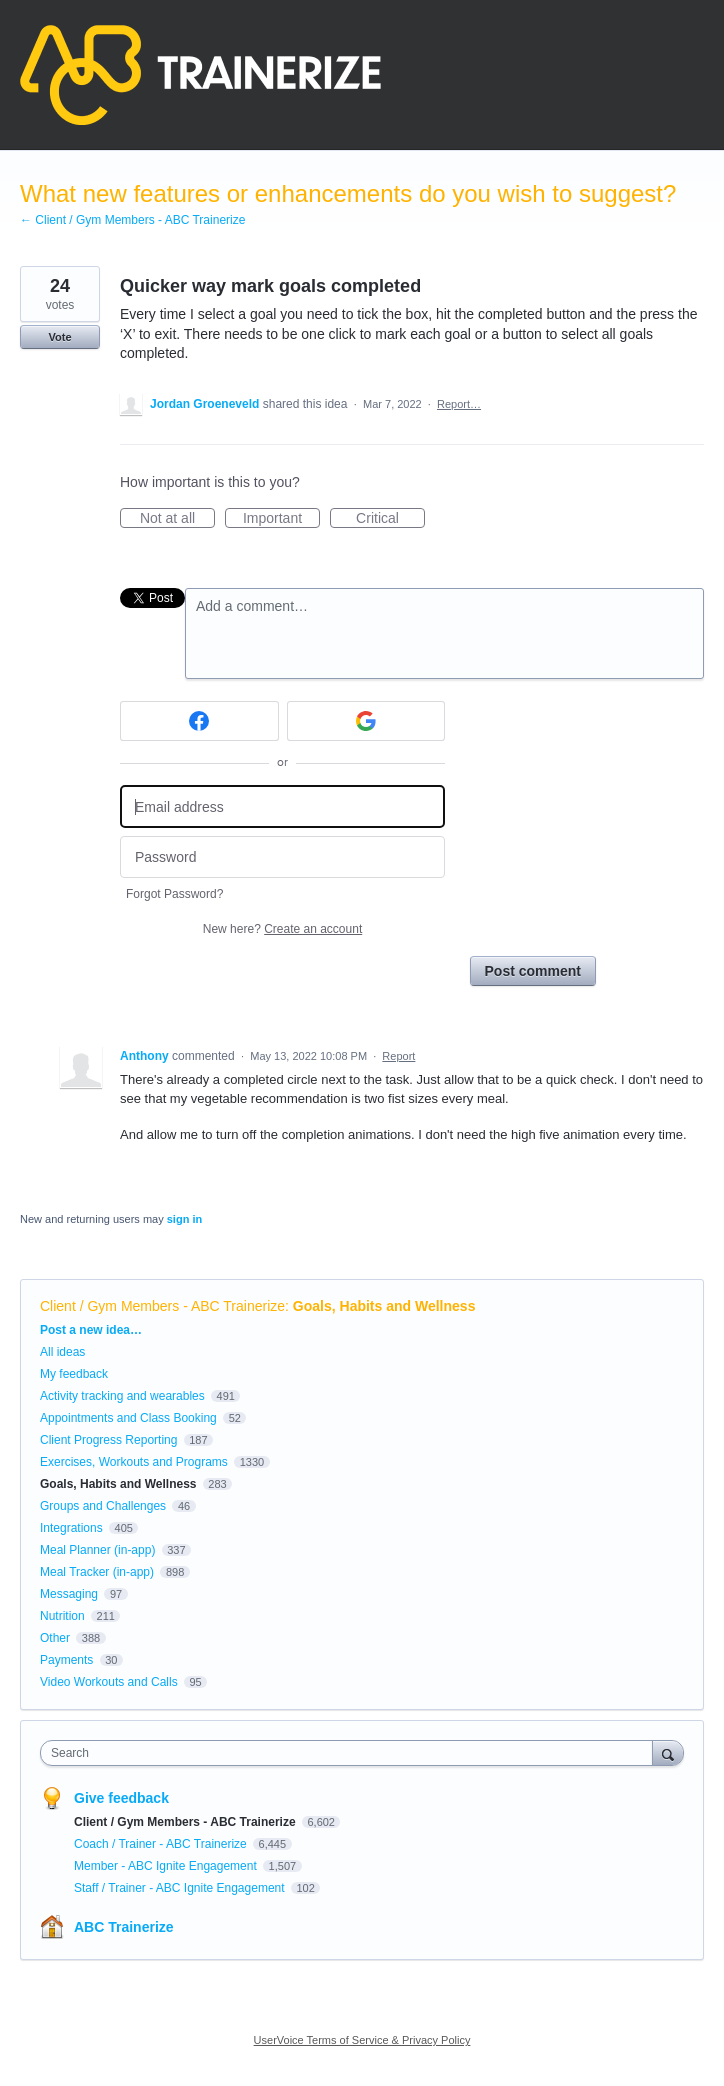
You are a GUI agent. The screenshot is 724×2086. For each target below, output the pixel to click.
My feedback (74, 1374)
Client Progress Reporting (108, 1440)
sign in (184, 1219)
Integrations (71, 1528)
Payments (66, 1660)
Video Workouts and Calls (109, 1682)
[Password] (282, 857)
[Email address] (282, 806)
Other (55, 1638)
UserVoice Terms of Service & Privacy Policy (362, 2040)
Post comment (533, 971)
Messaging (69, 1594)
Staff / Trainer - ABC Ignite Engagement (181, 1888)
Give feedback (121, 1798)
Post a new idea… (91, 1330)
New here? (282, 929)
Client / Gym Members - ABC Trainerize (162, 1306)
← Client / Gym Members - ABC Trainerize (132, 220)
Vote (59, 337)
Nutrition (62, 1616)
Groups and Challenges (103, 1506)
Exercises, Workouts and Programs (135, 1462)
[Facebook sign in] (199, 721)
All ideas (62, 1352)
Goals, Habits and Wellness (384, 1306)
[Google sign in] (366, 721)
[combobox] (351, 1753)
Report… (459, 404)
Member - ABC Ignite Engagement (167, 1866)
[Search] (668, 1752)
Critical (390, 519)
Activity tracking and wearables (122, 1396)
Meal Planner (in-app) (97, 1550)
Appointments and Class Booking (128, 1418)
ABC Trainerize (124, 1927)
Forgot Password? (174, 894)
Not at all (177, 519)
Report (398, 1056)
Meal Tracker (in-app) (97, 1572)
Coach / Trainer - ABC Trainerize (162, 1844)
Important (281, 519)
